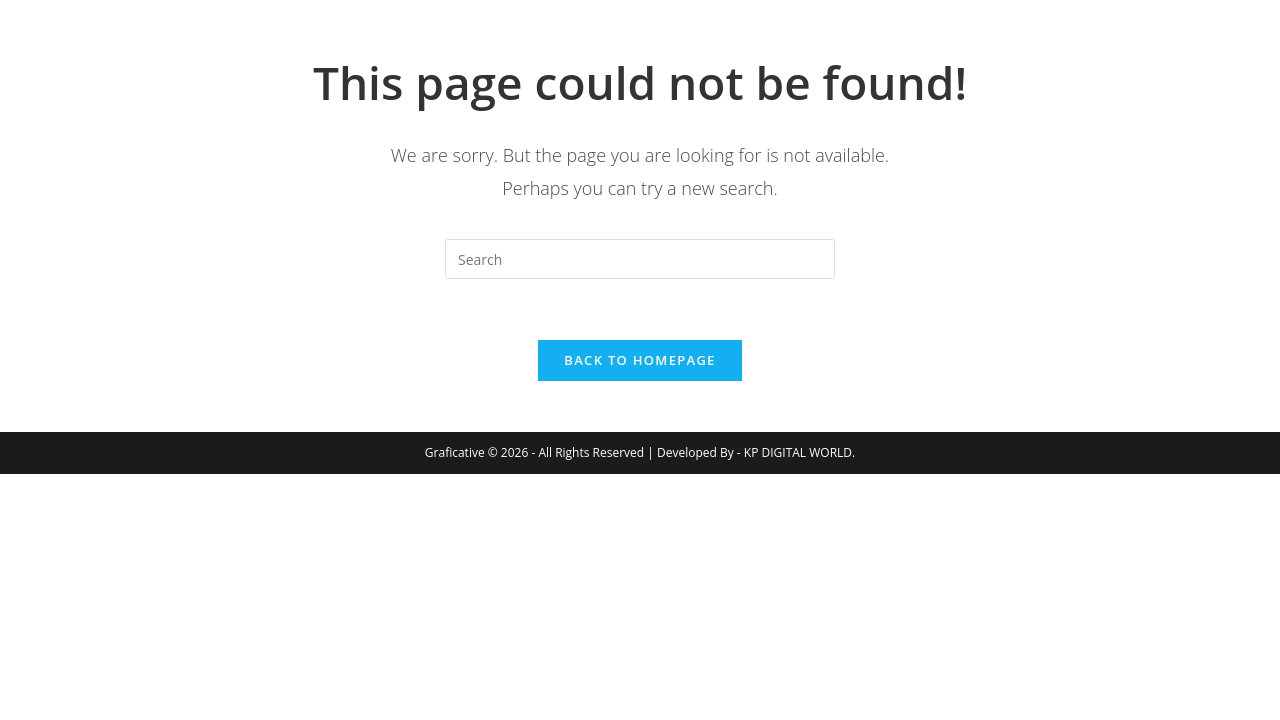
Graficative (199, 49)
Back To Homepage (639, 360)
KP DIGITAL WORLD (798, 452)
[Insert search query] (640, 259)
